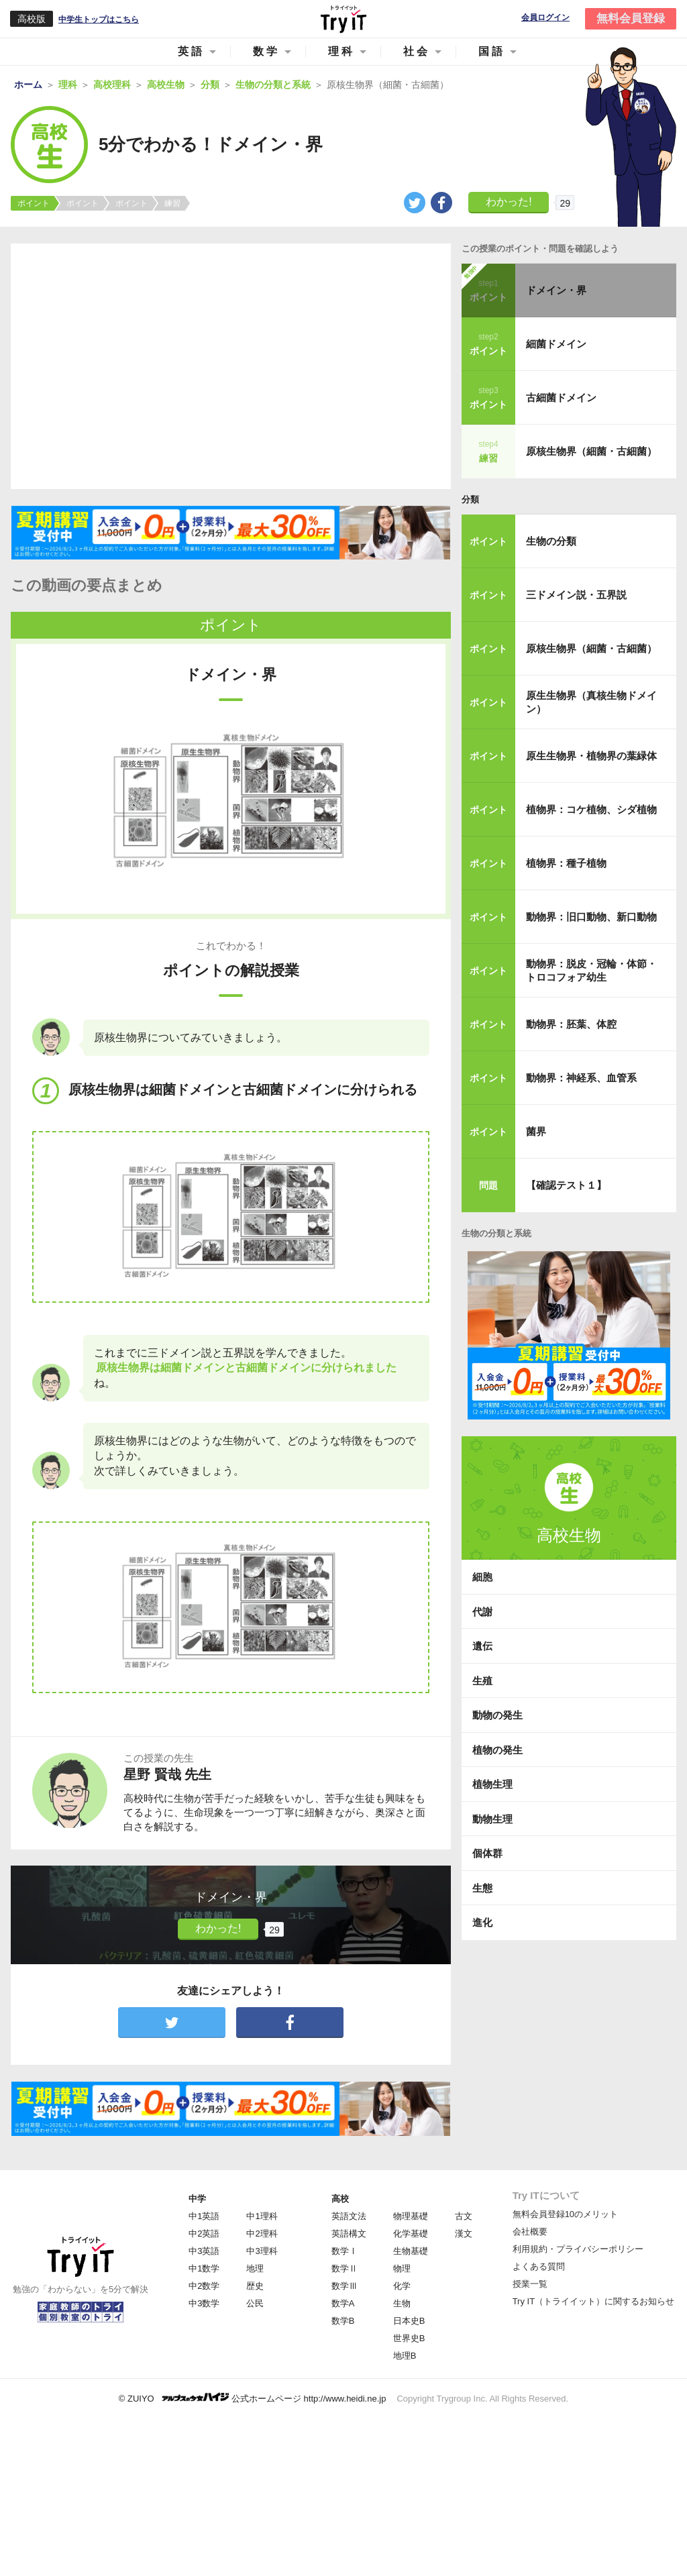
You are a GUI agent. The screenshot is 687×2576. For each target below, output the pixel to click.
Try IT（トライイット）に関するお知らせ (593, 2301)
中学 (197, 2199)
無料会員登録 (630, 18)
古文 (463, 2216)
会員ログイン (545, 17)
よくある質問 (539, 2266)
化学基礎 (410, 2234)
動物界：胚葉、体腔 (571, 1024)
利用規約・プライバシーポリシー (578, 2249)
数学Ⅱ (344, 2268)
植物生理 (492, 1784)
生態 (482, 1888)
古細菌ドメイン (561, 397)
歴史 (255, 2286)
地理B (405, 2356)
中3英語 (204, 2251)
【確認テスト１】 (566, 1185)
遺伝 (482, 1646)
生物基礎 (410, 2251)
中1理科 (261, 2216)
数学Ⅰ (344, 2251)
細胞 (482, 1576)
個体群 (487, 1853)
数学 (266, 51)
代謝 (482, 1611)
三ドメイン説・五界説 (576, 594)
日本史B (409, 2321)
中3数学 (204, 2303)
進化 (482, 1922)
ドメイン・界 (556, 290)
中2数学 (204, 2286)
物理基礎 (410, 2216)
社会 (416, 51)
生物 (402, 2303)
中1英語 (204, 2216)
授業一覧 (530, 2284)
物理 (402, 2268)
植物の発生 (497, 1750)
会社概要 (530, 2231)
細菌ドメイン (556, 344)
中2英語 (204, 2234)
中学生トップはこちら (98, 19)
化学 (402, 2286)
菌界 (536, 1131)
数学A (343, 2303)
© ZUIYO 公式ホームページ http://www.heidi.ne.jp (252, 2398)
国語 (491, 51)
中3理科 (261, 2251)
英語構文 (348, 2234)
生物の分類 (551, 541)
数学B (343, 2321)
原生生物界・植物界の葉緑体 (591, 755)
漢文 (463, 2234)
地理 (255, 2268)
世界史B (409, 2338)
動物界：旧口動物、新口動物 (591, 916)
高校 (340, 2199)
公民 (255, 2303)
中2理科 (261, 2234)
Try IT (343, 19)
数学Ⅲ (344, 2286)
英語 (191, 51)
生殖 (482, 1680)
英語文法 (348, 2216)
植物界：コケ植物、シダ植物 (591, 809)
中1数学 (204, 2268)
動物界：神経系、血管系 (581, 1077)
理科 (341, 51)
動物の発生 (497, 1715)
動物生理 (492, 1819)
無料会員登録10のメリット (565, 2214)
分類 (470, 499)
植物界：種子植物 (566, 863)
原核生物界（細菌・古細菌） (591, 451)
